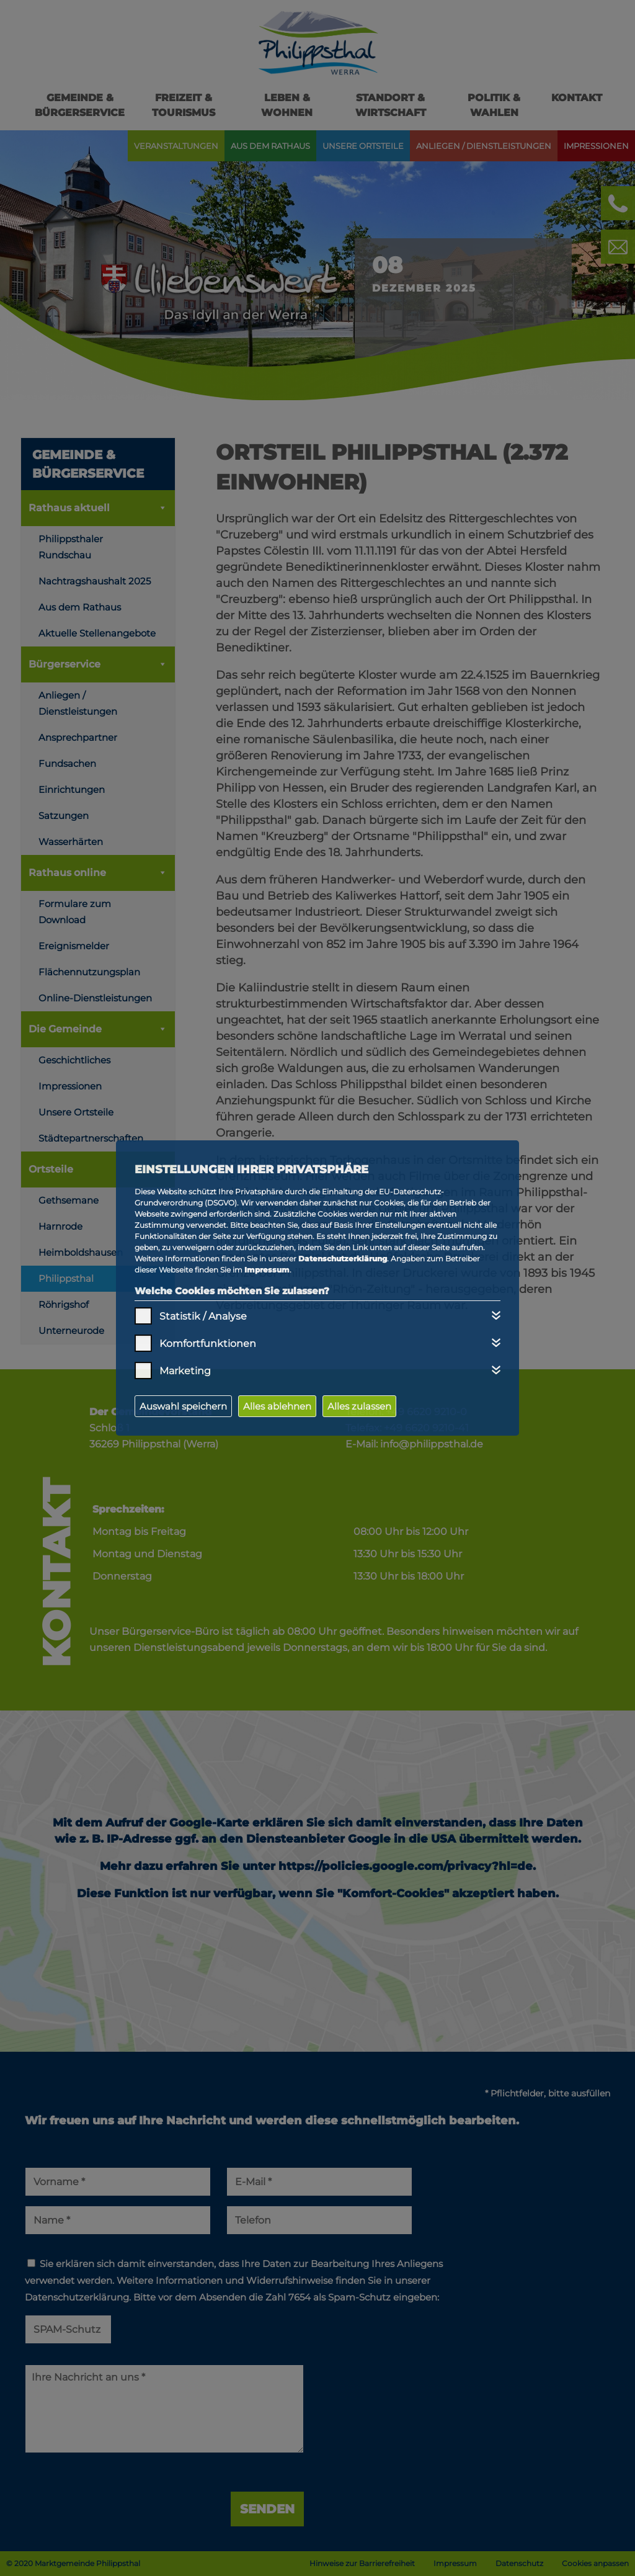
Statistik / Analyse (203, 1316)
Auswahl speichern (183, 1406)
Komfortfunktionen (207, 1343)
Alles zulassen (359, 1406)
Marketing (185, 1371)
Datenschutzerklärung (342, 1258)
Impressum (267, 1269)
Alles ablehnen (277, 1406)
